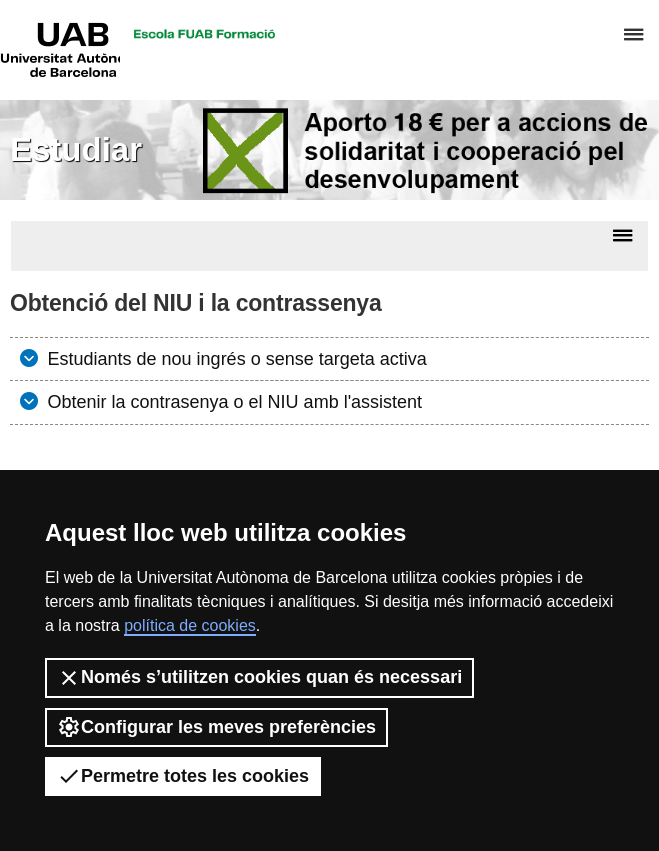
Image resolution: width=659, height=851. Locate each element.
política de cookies (190, 625)
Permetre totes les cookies (183, 776)
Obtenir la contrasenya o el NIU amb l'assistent (233, 402)
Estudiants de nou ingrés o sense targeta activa (235, 359)
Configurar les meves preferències (216, 727)
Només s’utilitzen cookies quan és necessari (259, 678)
